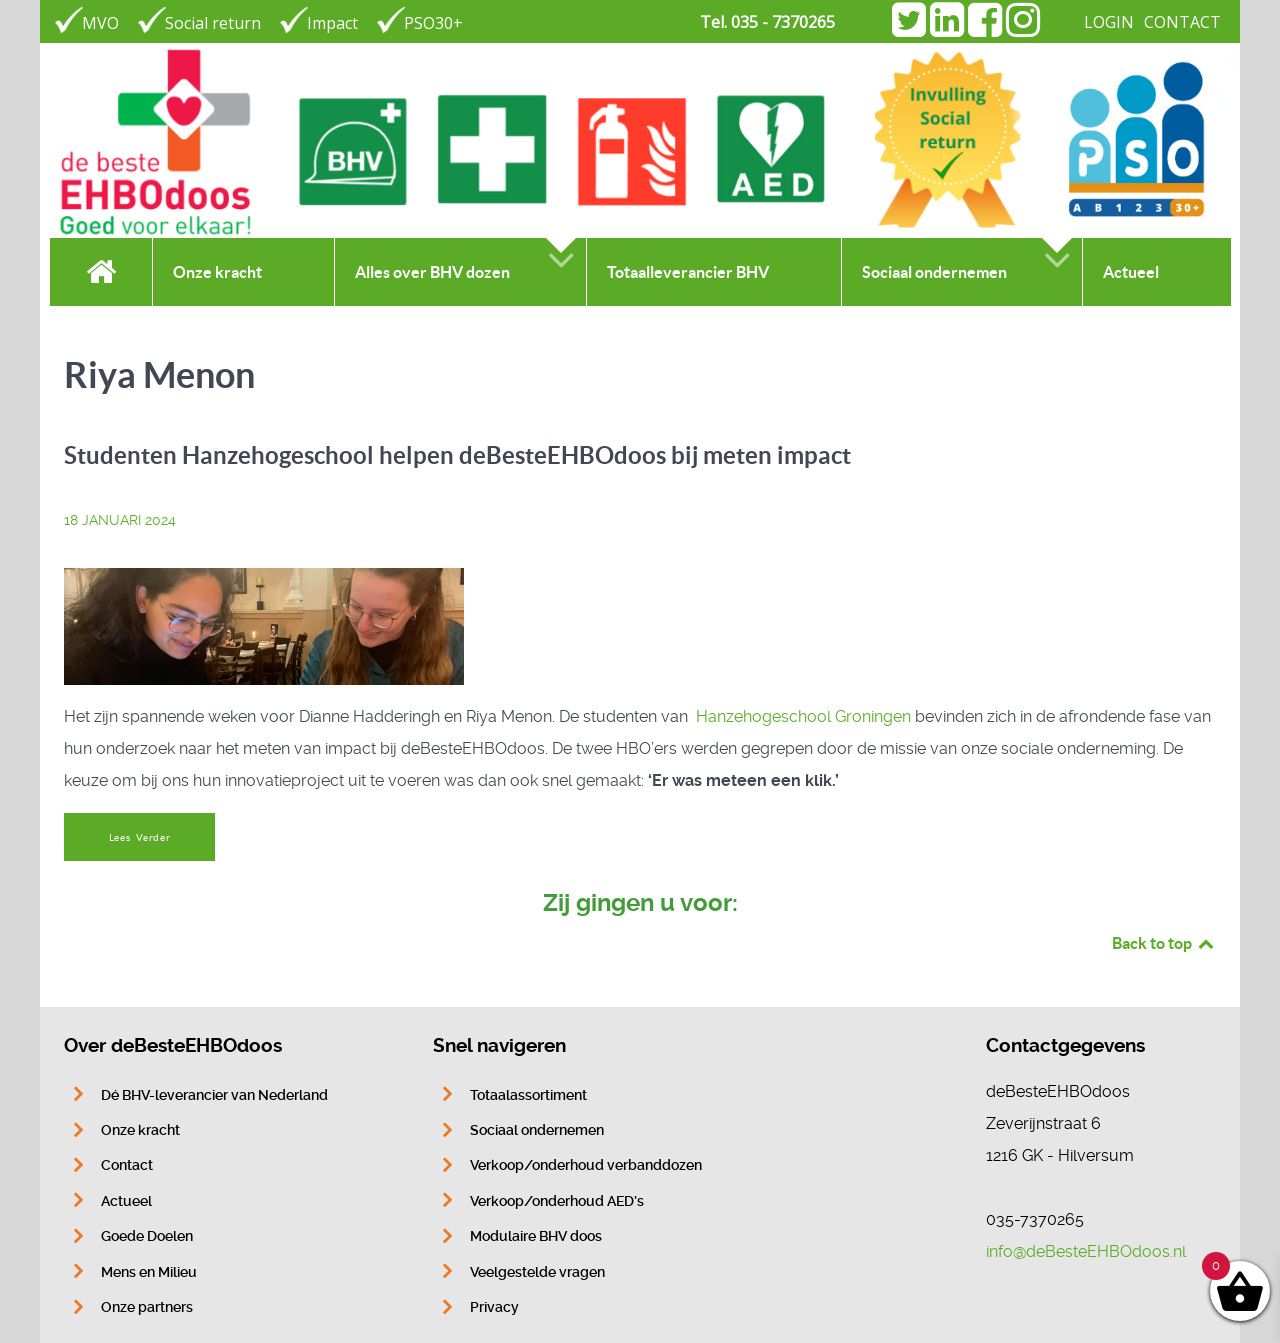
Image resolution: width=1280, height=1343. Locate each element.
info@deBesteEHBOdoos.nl (1086, 1251)
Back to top (1164, 943)
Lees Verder (140, 837)
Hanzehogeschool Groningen (803, 716)
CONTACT (1182, 22)
